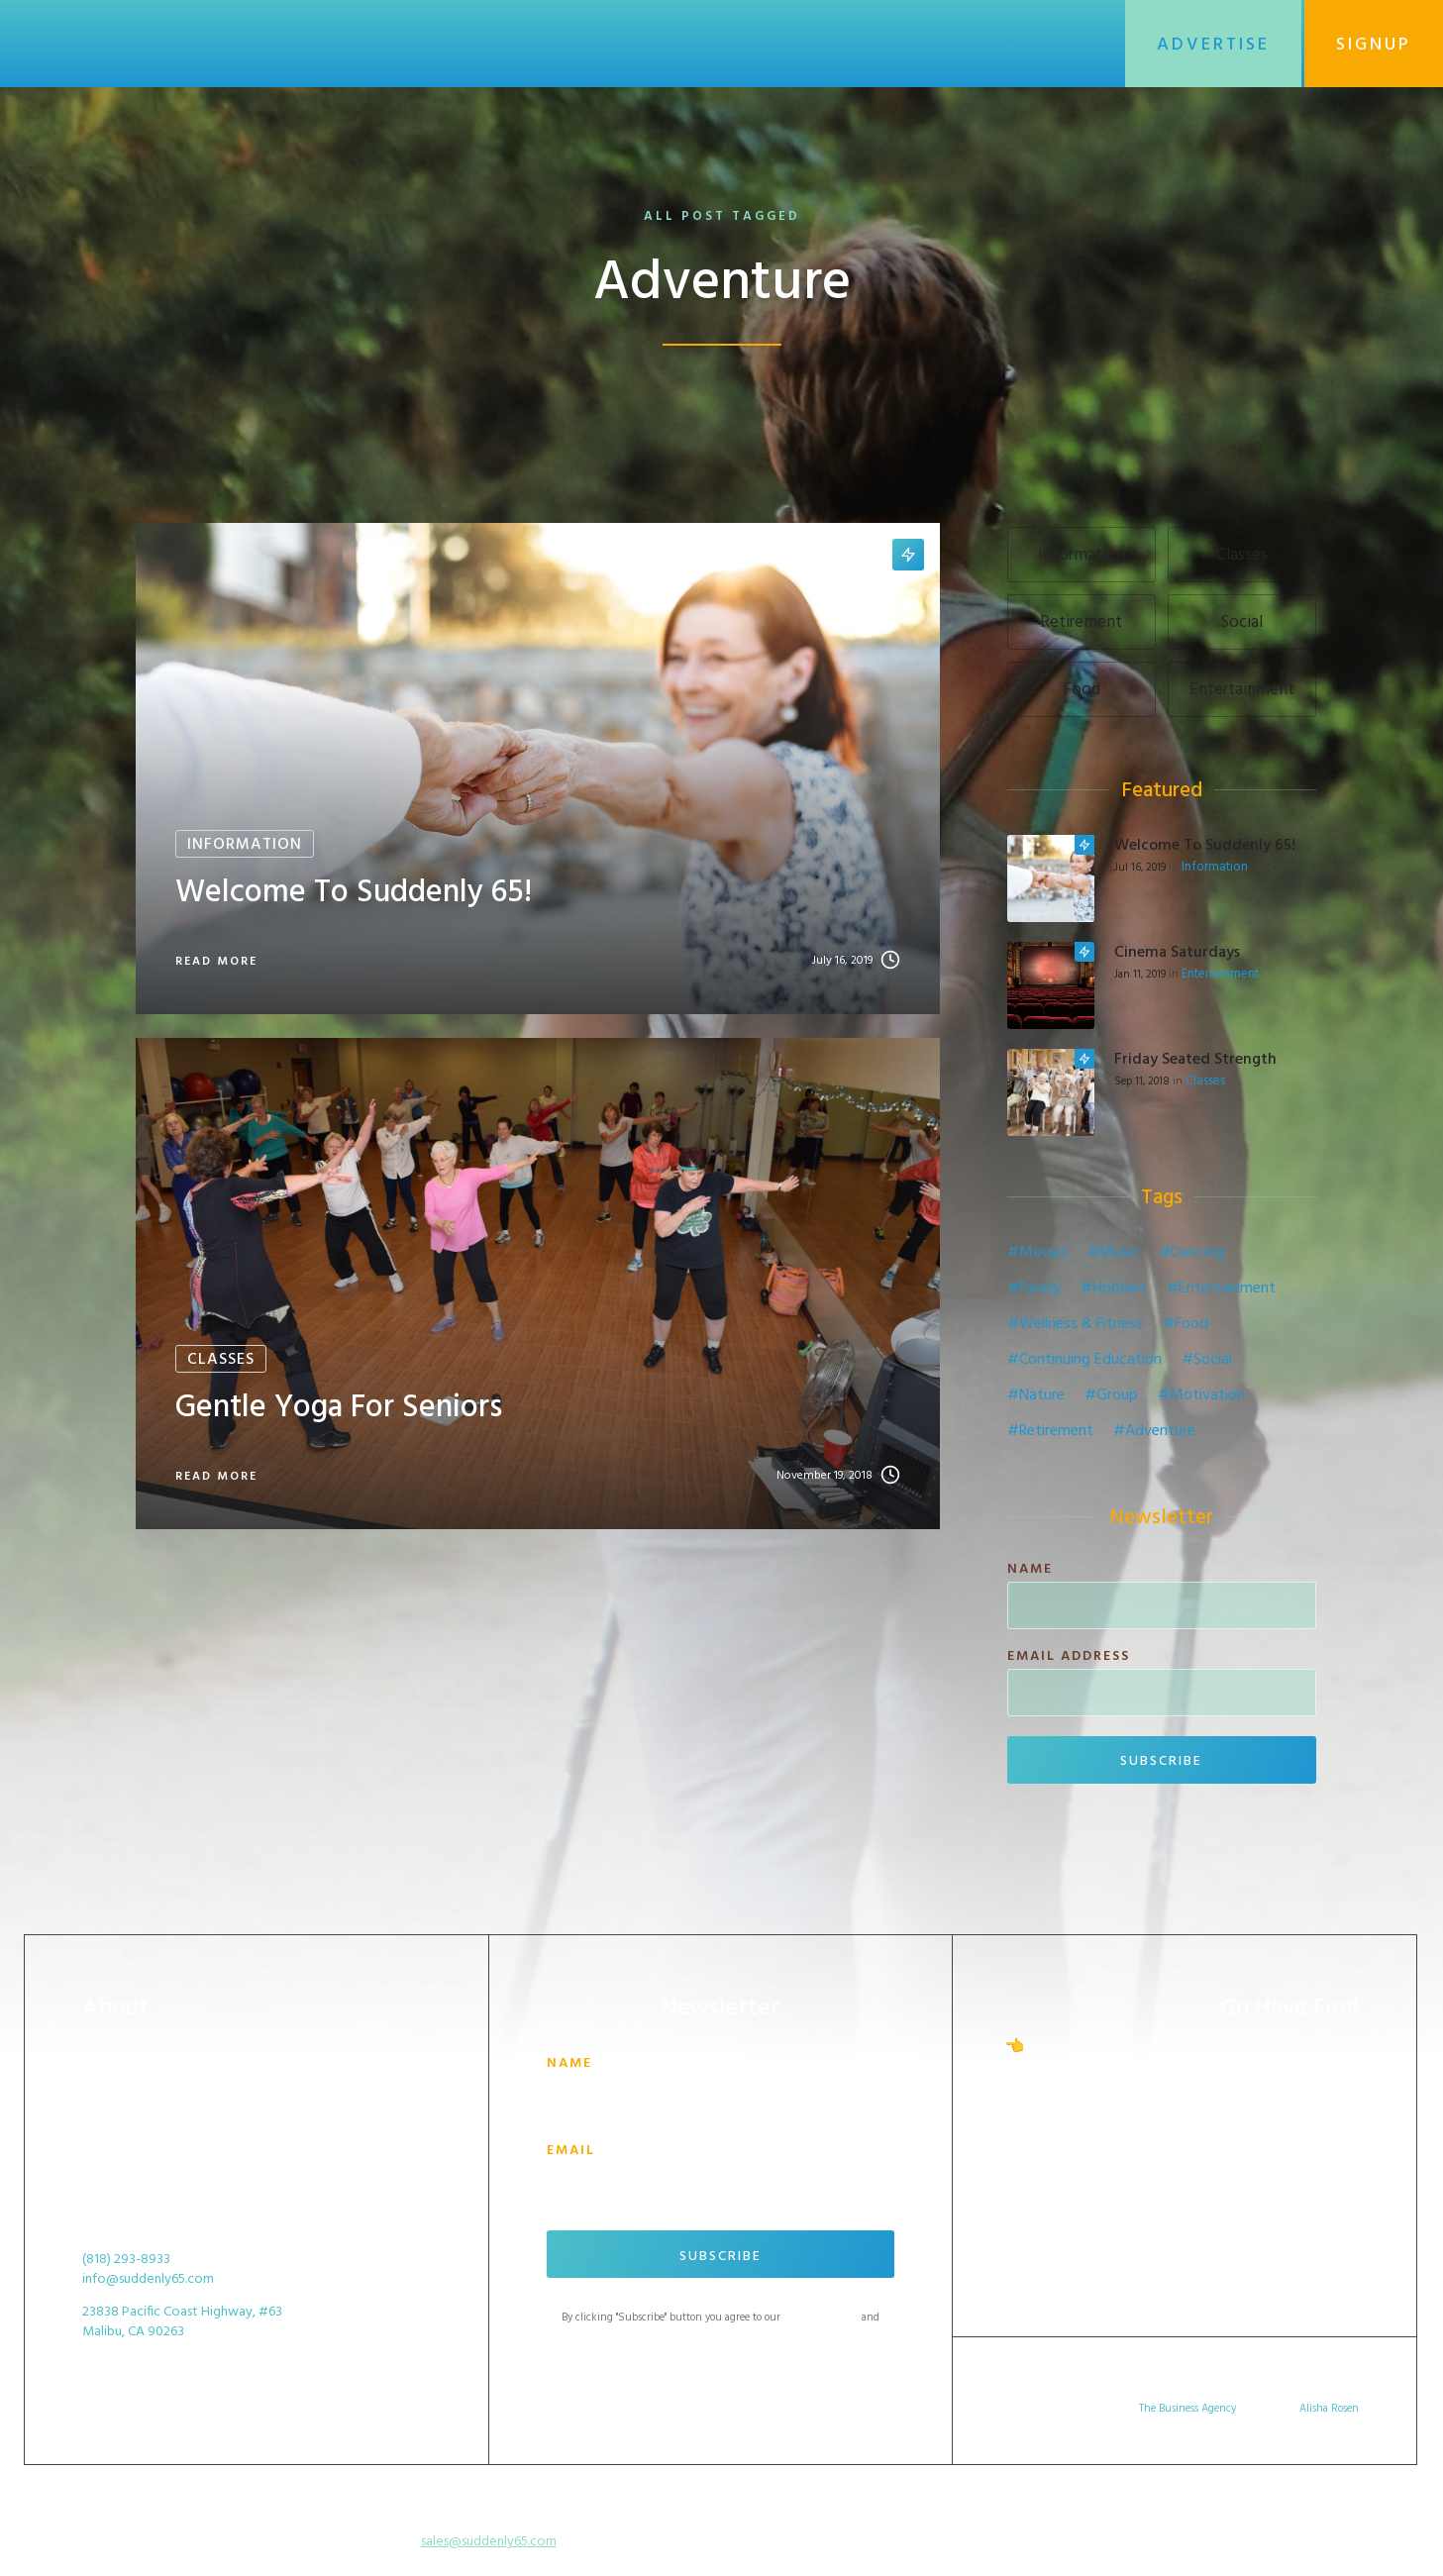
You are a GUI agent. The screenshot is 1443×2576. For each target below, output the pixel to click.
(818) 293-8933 (126, 2260)
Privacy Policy (720, 2333)
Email (571, 2151)
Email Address (1068, 1657)
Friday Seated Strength (1195, 1060)
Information (1215, 868)
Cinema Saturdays (1177, 953)
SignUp (1373, 45)
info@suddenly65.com (148, 2280)
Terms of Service (821, 2317)
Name (1030, 1570)
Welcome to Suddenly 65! (1204, 846)
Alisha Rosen (1329, 2409)
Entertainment (1220, 974)
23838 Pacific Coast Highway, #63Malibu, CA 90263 (182, 2322)
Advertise (1213, 45)
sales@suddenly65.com (489, 2541)
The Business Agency (1187, 2409)
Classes (1205, 1081)
